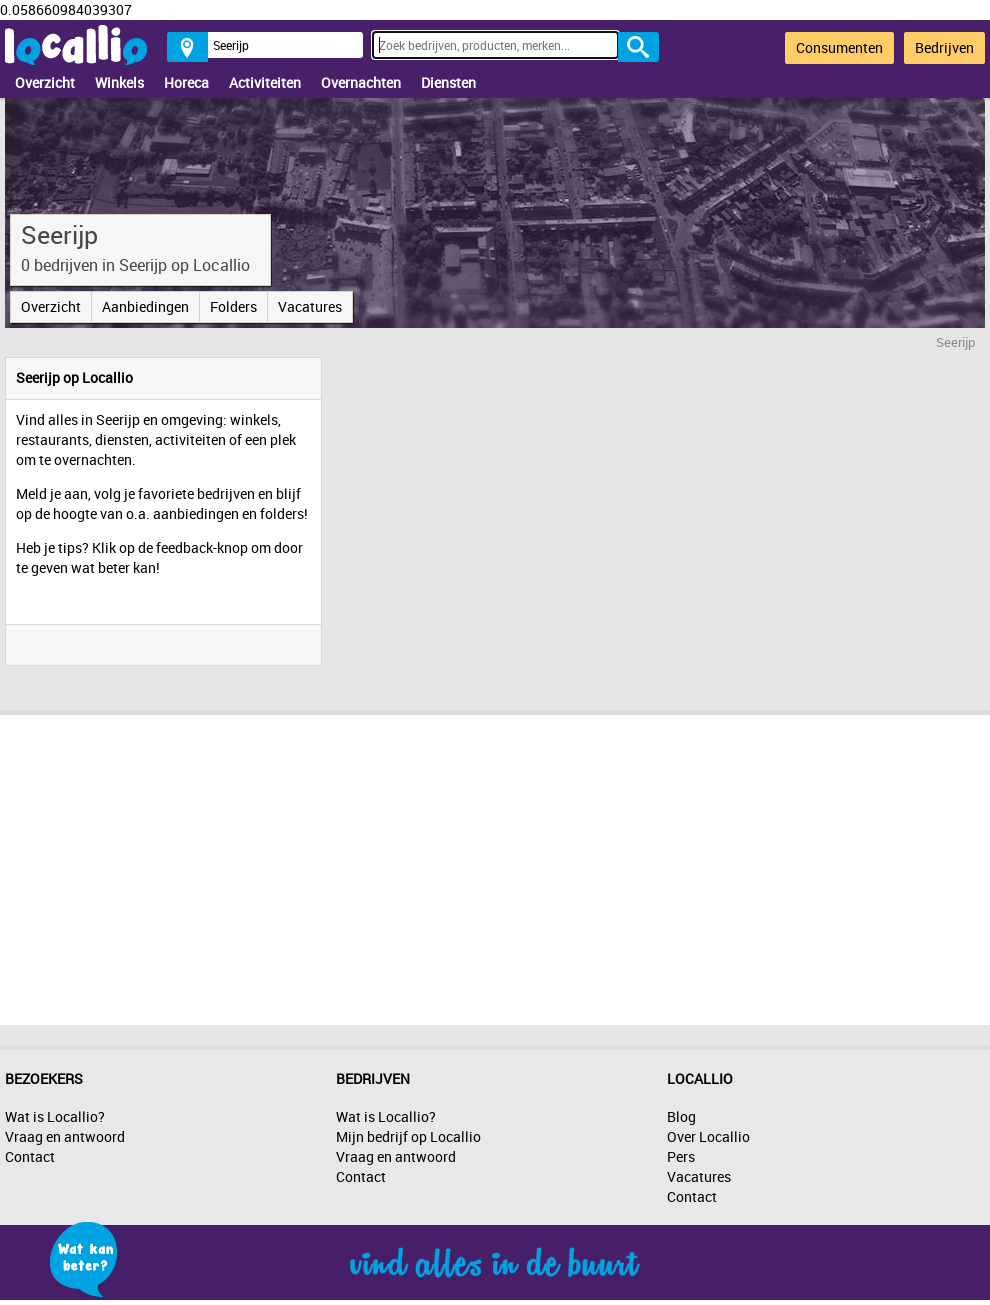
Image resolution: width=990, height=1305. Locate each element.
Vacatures (310, 306)
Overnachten (361, 82)
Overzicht (45, 82)
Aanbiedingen (145, 306)
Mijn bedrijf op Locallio (408, 1136)
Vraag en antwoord (65, 1136)
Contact (30, 1156)
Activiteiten (265, 82)
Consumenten (839, 47)
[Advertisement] (495, 865)
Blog (681, 1116)
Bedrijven (944, 47)
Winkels (119, 82)
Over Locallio (708, 1136)
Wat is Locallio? (55, 1116)
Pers (681, 1156)
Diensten (448, 82)
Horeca (186, 82)
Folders (233, 306)
